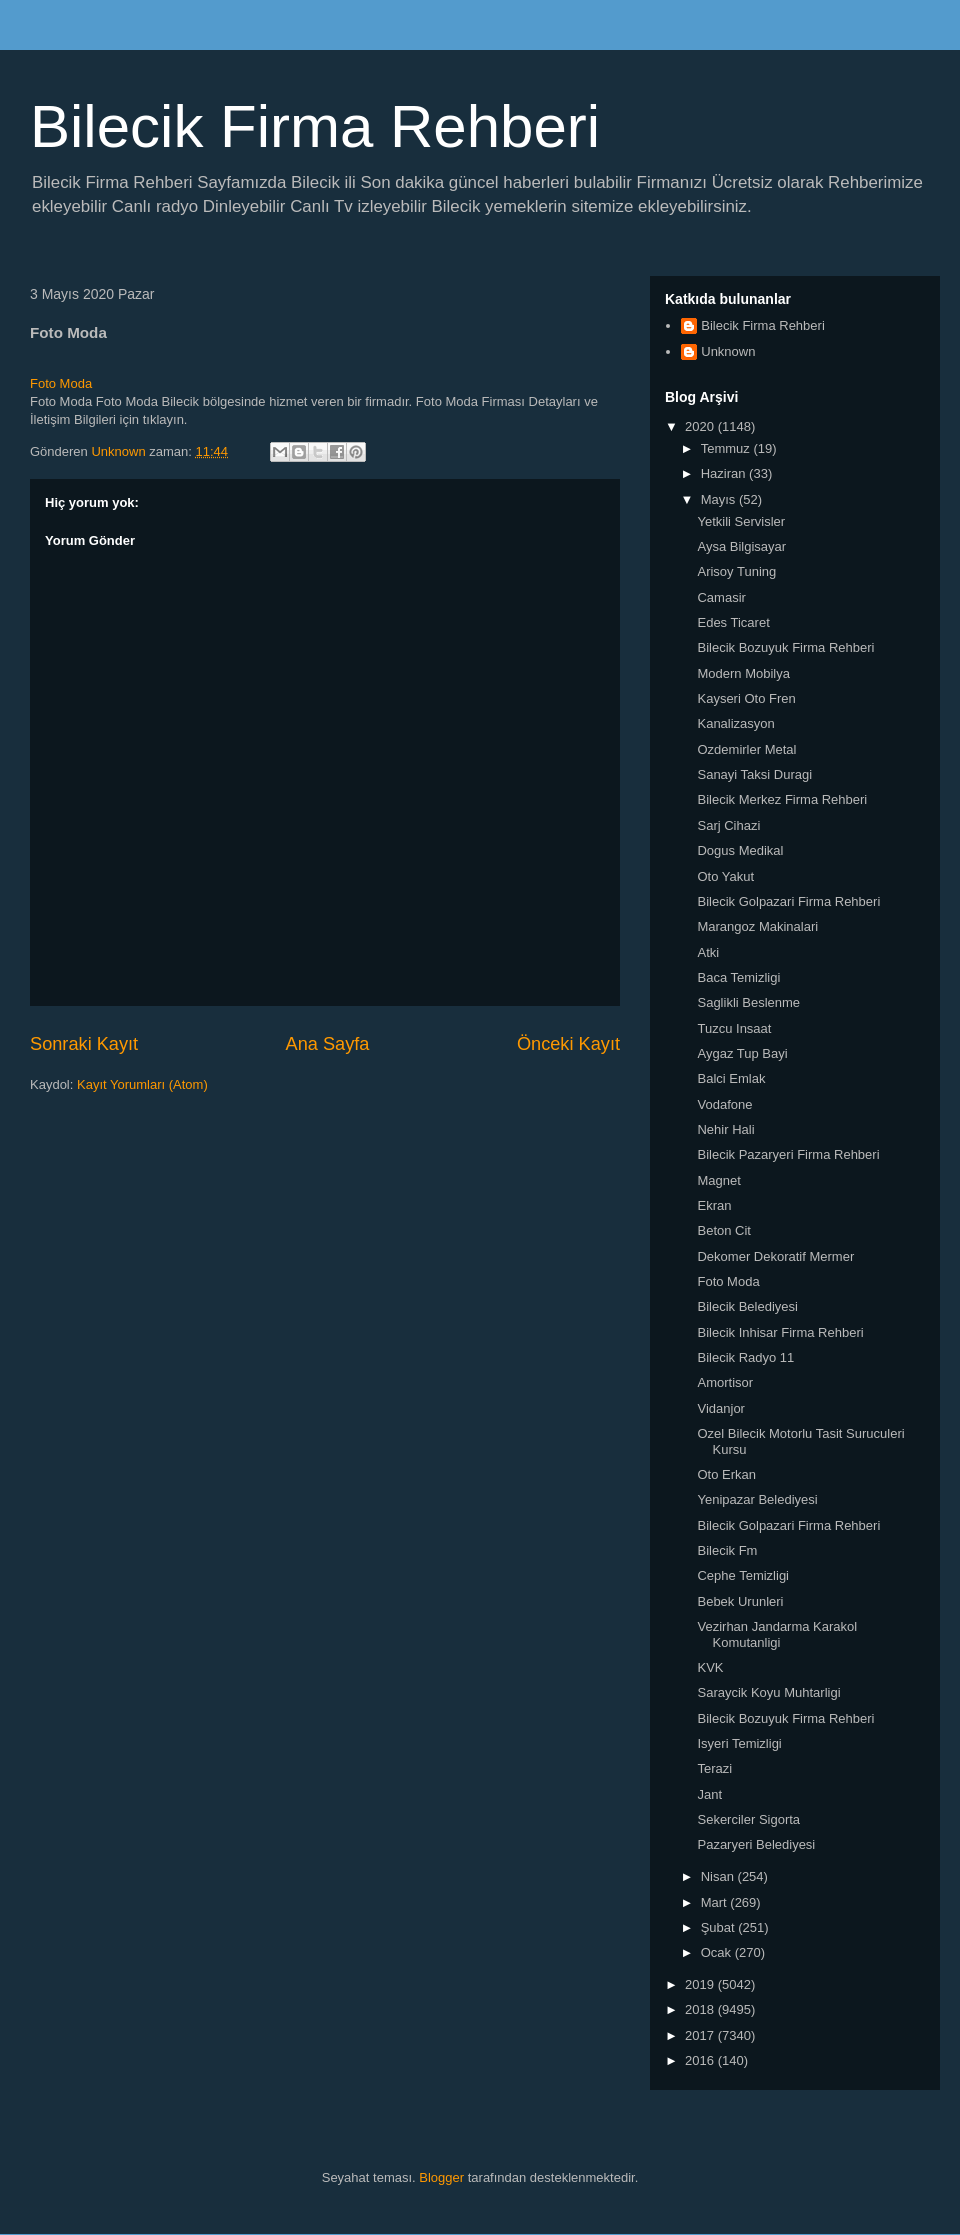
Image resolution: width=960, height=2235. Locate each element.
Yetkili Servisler (741, 521)
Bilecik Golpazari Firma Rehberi (788, 901)
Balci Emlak (731, 1078)
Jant (709, 1794)
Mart (716, 1902)
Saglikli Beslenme (748, 1002)
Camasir (721, 597)
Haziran (725, 473)
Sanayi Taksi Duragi (754, 774)
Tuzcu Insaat (734, 1028)
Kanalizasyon (735, 723)
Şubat (720, 1927)
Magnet (718, 1180)
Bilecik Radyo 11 (745, 1357)
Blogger (441, 2177)
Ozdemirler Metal (746, 749)
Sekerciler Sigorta (748, 1819)
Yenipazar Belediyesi (757, 1499)
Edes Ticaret (733, 622)
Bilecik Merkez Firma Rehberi (782, 799)
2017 (701, 2035)
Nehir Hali (725, 1129)
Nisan (719, 1876)
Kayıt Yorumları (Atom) (142, 1084)
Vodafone (724, 1104)
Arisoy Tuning (736, 571)
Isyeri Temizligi (739, 1743)
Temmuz (727, 448)
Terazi (714, 1768)
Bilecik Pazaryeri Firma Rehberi (788, 1154)
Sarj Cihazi (728, 825)
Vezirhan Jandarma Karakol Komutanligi (777, 1634)
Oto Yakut (725, 876)
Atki (708, 952)
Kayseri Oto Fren (746, 698)
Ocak (718, 1952)
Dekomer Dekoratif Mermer (775, 1256)
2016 (701, 2060)
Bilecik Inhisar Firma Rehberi (780, 1332)
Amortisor (725, 1382)
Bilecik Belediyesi (747, 1306)
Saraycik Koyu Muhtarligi (768, 1692)
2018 (701, 2009)
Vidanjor (720, 1408)
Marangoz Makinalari (757, 926)
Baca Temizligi (738, 977)
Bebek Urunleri (740, 1601)
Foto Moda (61, 383)
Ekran (714, 1205)
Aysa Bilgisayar (741, 546)
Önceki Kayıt (568, 1044)
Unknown (728, 351)
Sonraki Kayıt (84, 1044)
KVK (710, 1667)
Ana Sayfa (328, 1044)
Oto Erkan (726, 1474)
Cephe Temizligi (743, 1575)
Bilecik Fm (727, 1550)
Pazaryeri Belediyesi (756, 1844)
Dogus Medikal (740, 850)
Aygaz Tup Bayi (742, 1053)
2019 (701, 1984)
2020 (701, 426)
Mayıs (720, 499)
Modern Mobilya (743, 673)
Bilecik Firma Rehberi (315, 126)
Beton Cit (723, 1230)
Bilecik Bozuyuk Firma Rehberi (785, 647)
